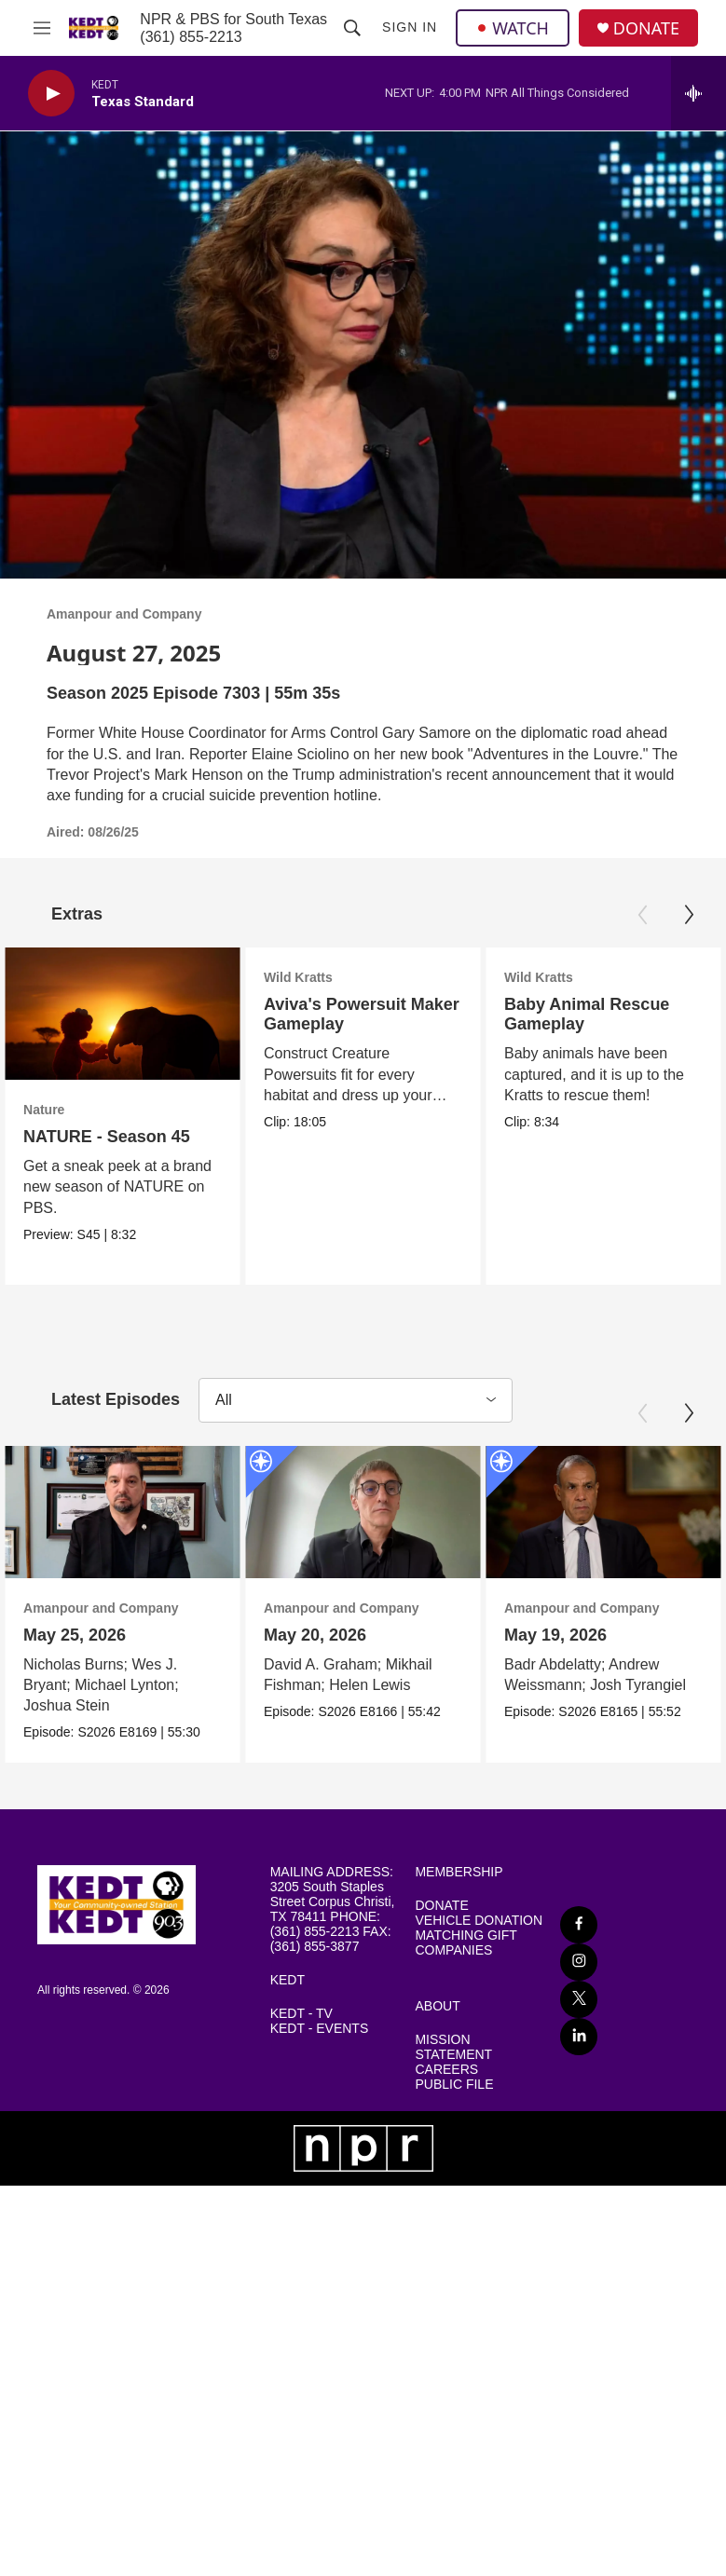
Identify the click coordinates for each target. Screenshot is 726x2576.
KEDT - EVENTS (319, 2035)
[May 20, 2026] (492, 1515)
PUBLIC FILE (454, 2091)
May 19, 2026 (659, 1638)
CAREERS (446, 2076)
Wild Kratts (306, 977)
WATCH (512, 28)
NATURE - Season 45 (106, 1136)
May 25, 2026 (74, 1638)
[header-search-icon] (352, 28)
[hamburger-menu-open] (41, 28)
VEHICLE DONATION (478, 1927)
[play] (51, 93)
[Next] (688, 915)
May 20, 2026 (444, 1638)
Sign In (409, 27)
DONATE (646, 28)
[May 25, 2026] (122, 1515)
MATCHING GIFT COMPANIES (465, 1949)
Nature (43, 1109)
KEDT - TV (301, 2020)
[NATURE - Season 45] (122, 1013)
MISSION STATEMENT (453, 2053)
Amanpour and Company (124, 614)
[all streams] (698, 93)
